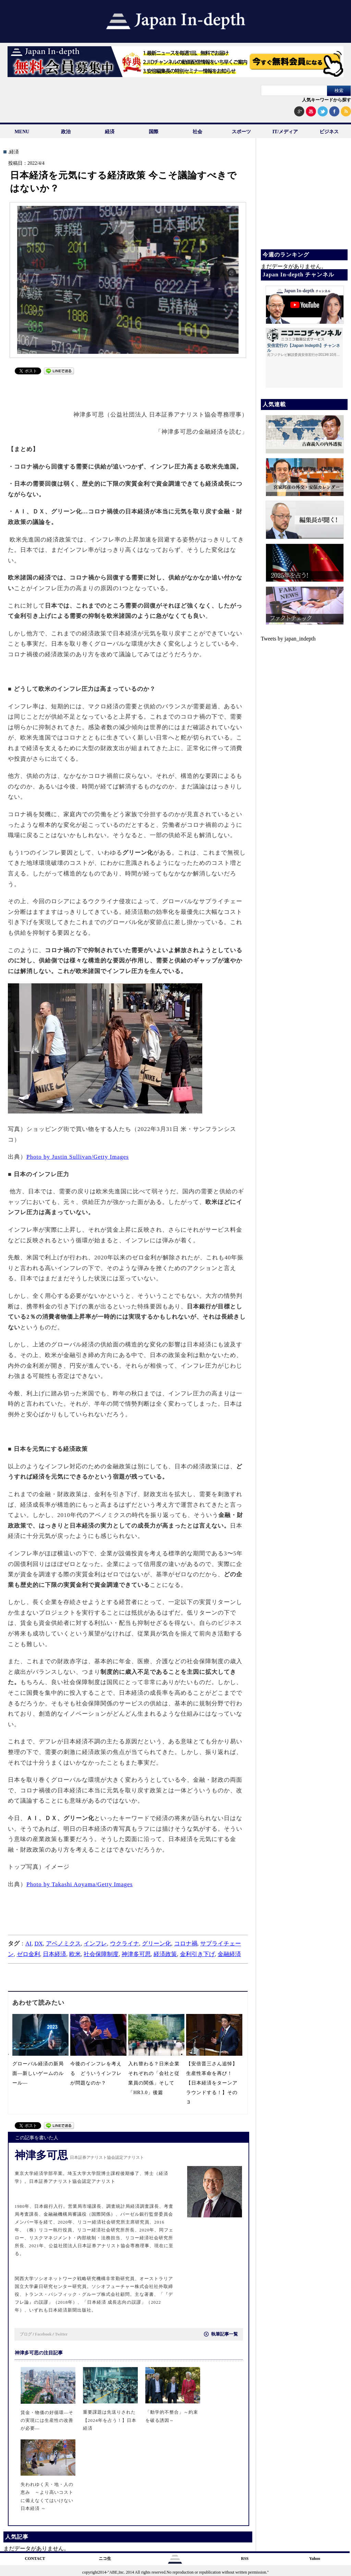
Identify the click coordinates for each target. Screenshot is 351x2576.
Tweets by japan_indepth (288, 639)
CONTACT (35, 2558)
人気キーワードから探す (326, 99)
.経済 (13, 152)
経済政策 (165, 1954)
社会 (197, 131)
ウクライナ (124, 1943)
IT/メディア (285, 131)
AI (28, 1943)
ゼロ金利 (28, 1954)
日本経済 (54, 1954)
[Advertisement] (126, 388)
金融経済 (229, 1954)
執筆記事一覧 (222, 2334)
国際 (153, 131)
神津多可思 (136, 1954)
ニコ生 (105, 2558)
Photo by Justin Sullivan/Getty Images (77, 1157)
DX (38, 1943)
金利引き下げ (197, 1954)
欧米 (75, 1954)
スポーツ (241, 131)
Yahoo (314, 2558)
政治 (66, 131)
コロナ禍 (185, 1943)
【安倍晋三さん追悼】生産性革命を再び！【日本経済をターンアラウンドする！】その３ (212, 2083)
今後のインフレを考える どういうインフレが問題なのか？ (96, 2073)
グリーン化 (156, 1943)
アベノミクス (63, 1943)
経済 (109, 131)
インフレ (95, 1943)
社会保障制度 (101, 1954)
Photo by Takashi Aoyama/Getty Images (79, 1884)
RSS (245, 2558)
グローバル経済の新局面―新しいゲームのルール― (38, 2073)
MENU (22, 131)
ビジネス (329, 131)
